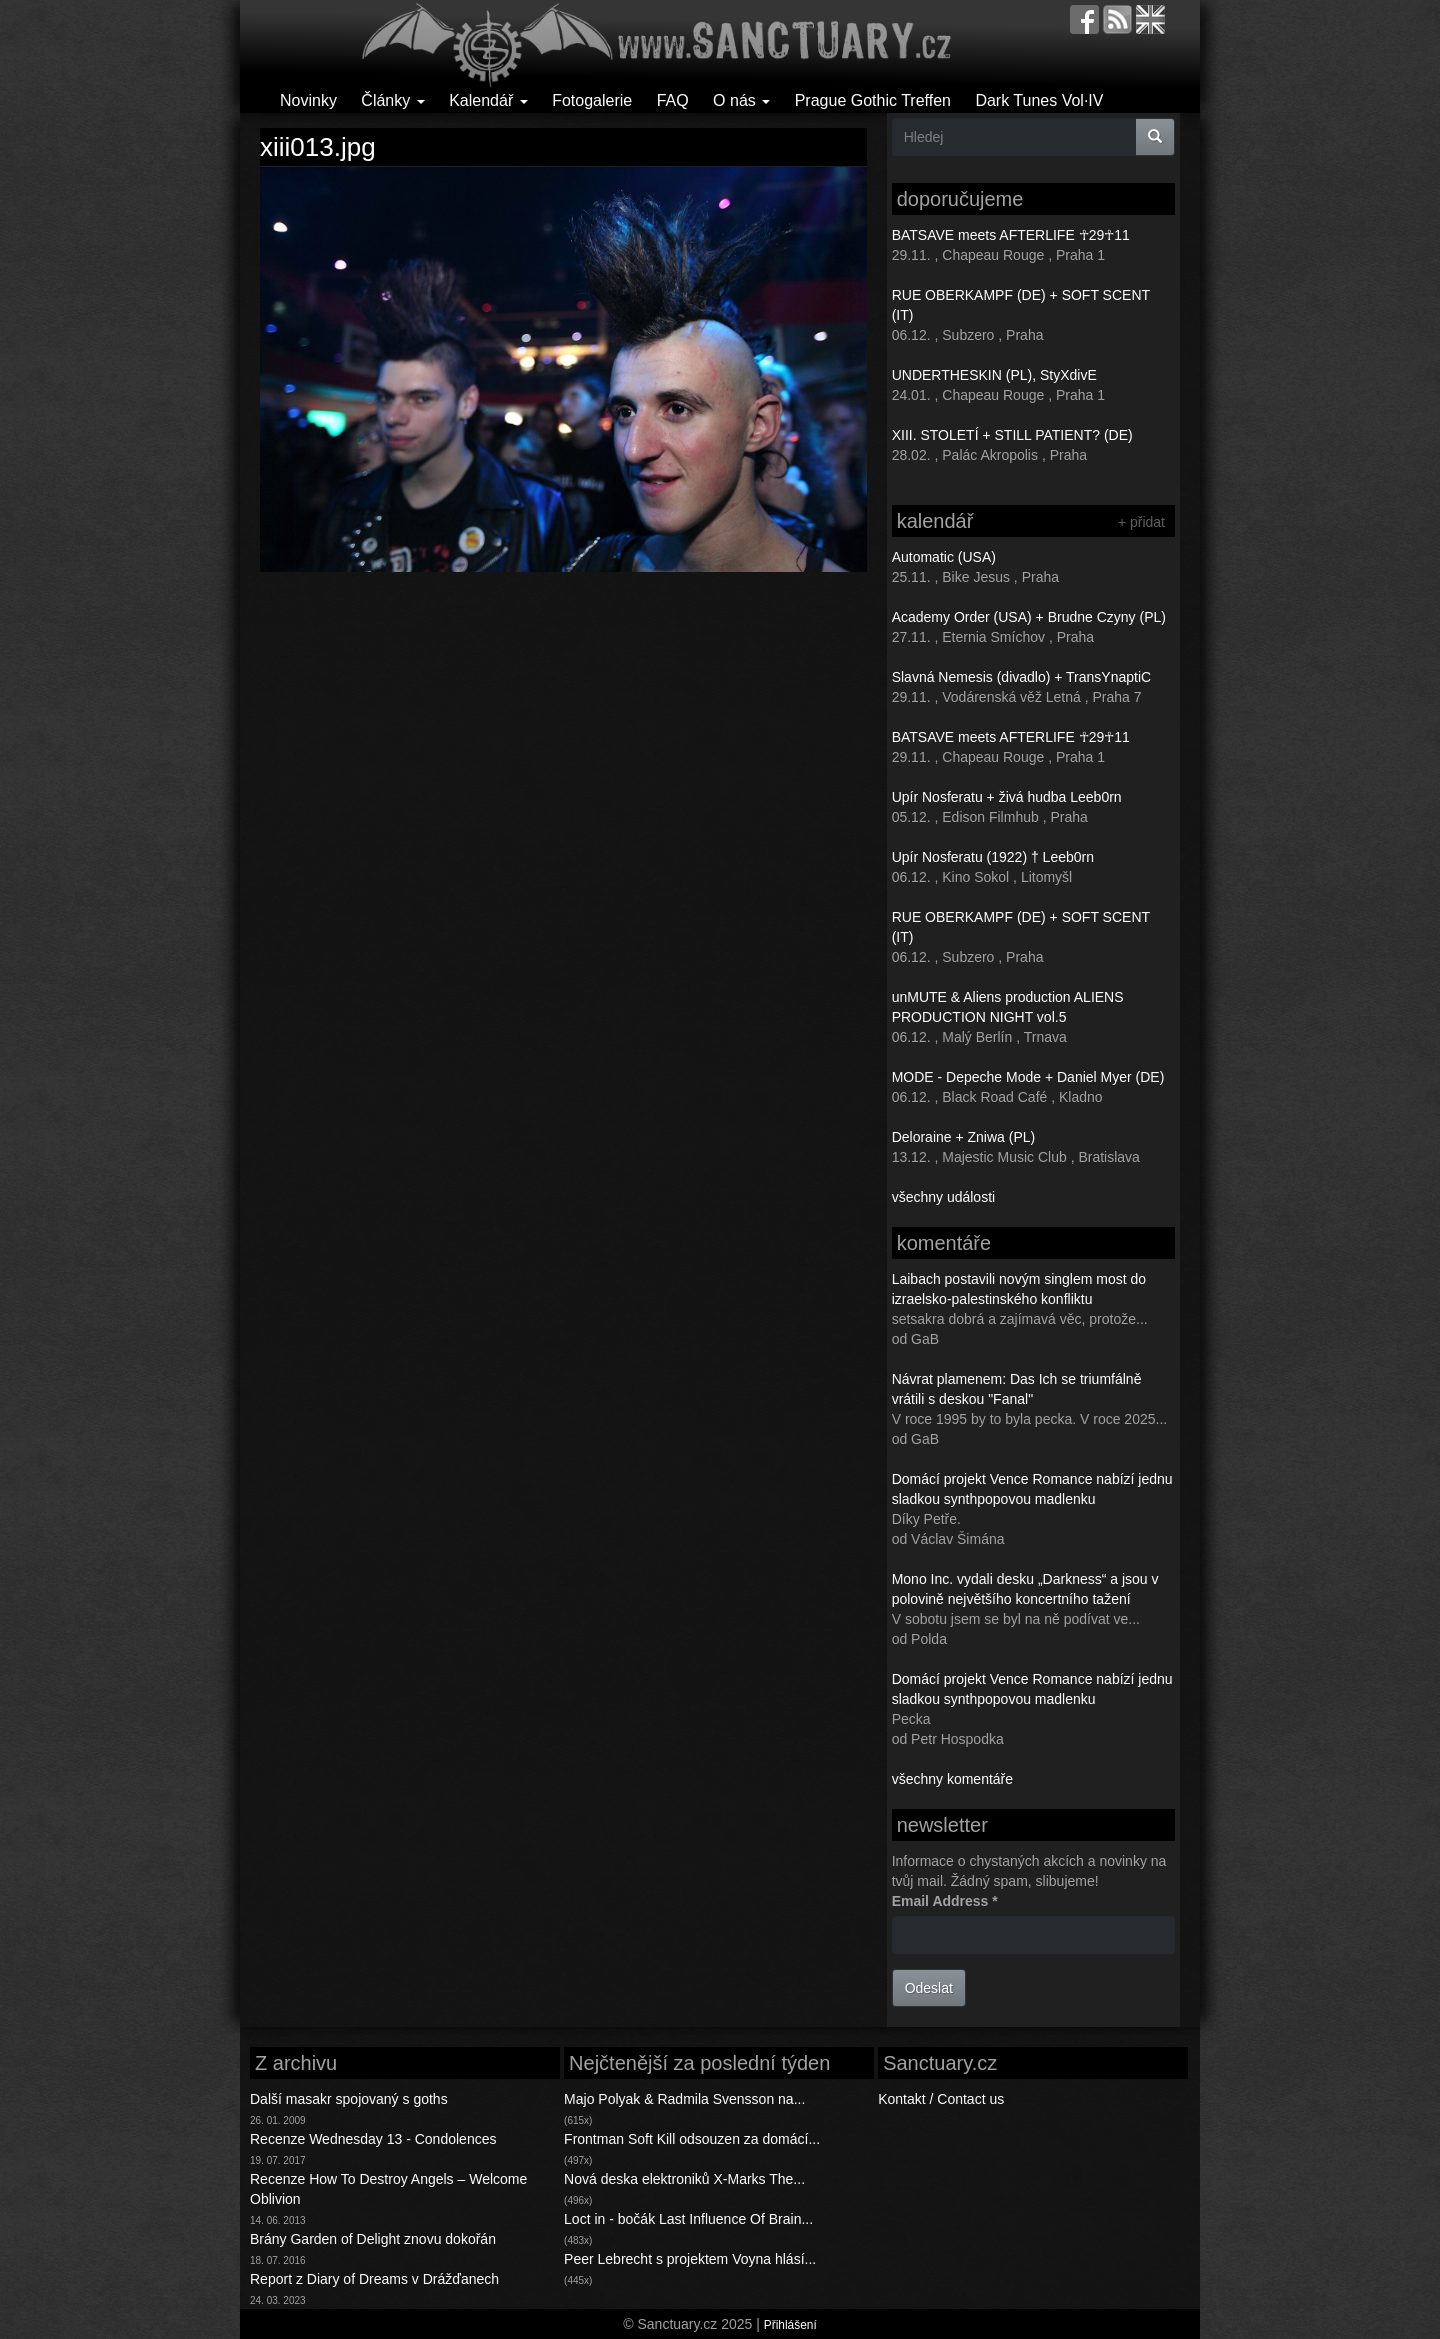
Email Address (945, 1901)
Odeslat (929, 1988)
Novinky (308, 100)
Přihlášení (790, 2325)
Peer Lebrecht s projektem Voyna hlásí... (690, 2259)
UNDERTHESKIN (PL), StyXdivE (994, 375)
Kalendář (488, 100)
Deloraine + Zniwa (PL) (964, 1137)
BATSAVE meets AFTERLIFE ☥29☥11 (1011, 235)
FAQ (673, 100)
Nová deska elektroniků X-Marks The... (684, 2179)
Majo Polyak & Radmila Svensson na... (684, 2099)
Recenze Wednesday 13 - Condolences (373, 2139)
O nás (741, 100)
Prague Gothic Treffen (873, 100)
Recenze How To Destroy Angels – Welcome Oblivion (388, 2189)
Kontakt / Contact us (941, 2099)
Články (392, 100)
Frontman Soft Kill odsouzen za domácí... (692, 2139)
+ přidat (1141, 522)
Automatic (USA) (944, 557)
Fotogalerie (592, 100)
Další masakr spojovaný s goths (349, 2099)
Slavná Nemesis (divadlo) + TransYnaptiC (1022, 677)
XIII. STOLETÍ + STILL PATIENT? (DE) (1012, 435)
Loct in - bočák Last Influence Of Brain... (688, 2219)
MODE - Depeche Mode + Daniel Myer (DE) (1028, 1077)
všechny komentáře (952, 1779)
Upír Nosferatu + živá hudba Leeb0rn (1007, 797)
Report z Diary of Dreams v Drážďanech (374, 2279)
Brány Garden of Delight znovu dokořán (373, 2239)
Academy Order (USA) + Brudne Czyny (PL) (1029, 617)
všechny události (944, 1197)
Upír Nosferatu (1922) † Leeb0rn (993, 857)
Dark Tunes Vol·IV (1039, 100)
